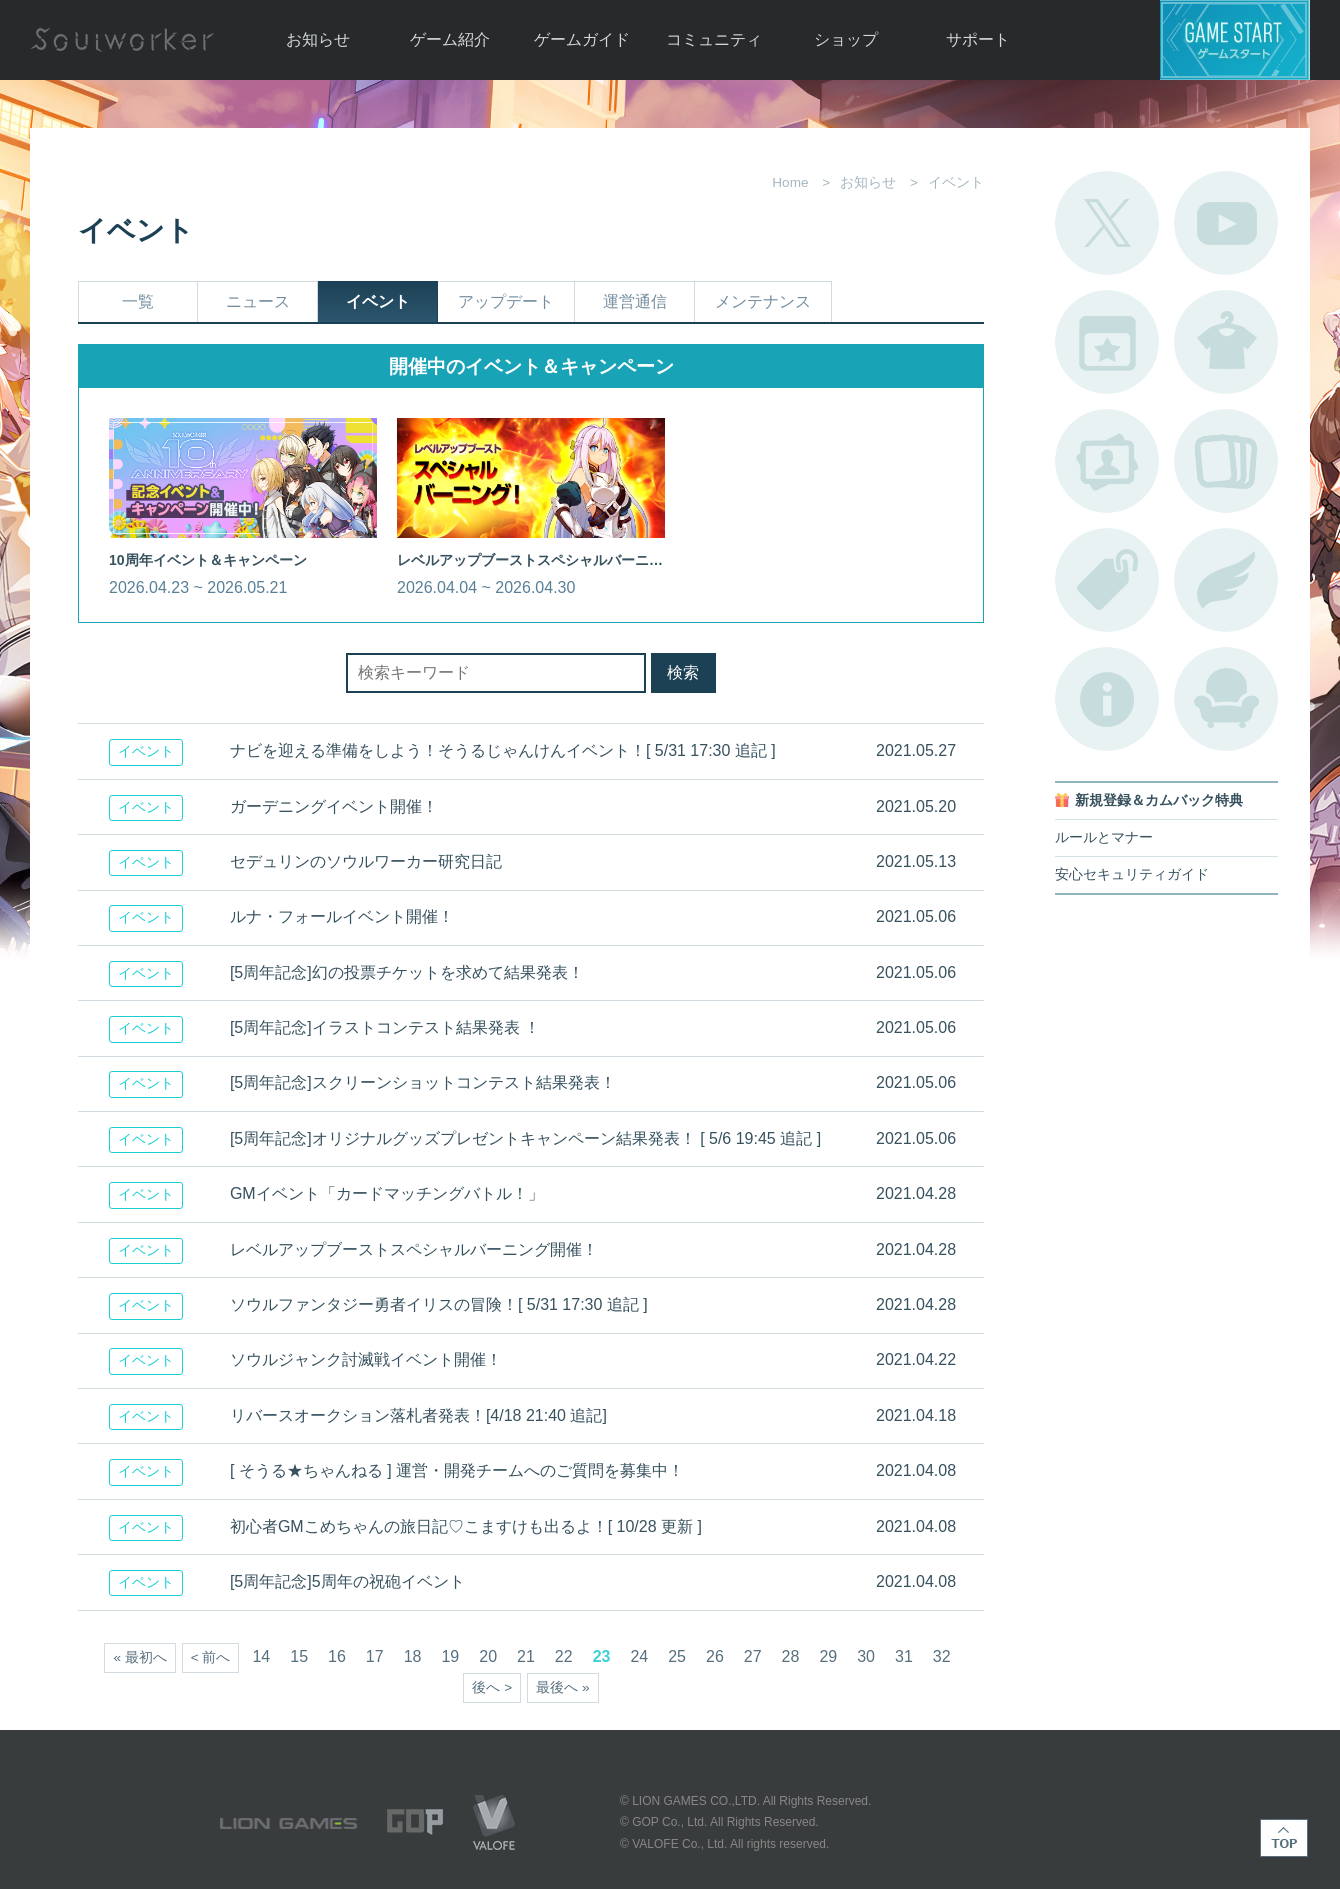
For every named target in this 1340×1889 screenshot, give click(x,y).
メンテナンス (763, 301)
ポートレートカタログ (1107, 461)
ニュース (258, 301)
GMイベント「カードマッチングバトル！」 (387, 1193)
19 (450, 1656)
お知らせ (318, 39)
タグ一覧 (1107, 580)
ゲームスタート (1235, 40)
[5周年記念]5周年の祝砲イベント (347, 1581)
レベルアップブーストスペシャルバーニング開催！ (414, 1249)
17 (375, 1656)
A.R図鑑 (1226, 461)
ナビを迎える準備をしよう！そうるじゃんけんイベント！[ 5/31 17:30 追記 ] (503, 750)
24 (639, 1656)
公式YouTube (1226, 223)
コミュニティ (714, 39)
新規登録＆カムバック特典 (1159, 800)
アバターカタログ (1226, 342)
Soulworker (122, 40)
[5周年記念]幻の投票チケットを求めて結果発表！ (407, 972)
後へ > (492, 1687)
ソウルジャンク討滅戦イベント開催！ (366, 1359)
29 (828, 1656)
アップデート (506, 301)
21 (526, 1656)
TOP (1284, 1838)
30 (866, 1656)
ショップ (846, 39)
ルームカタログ (1226, 699)
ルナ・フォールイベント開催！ (342, 916)
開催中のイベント (1107, 342)
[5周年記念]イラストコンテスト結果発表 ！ (385, 1027)
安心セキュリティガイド (1132, 874)
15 (299, 1656)
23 (602, 1656)
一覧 (138, 301)
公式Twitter (1107, 223)
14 (261, 1656)
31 (904, 1656)
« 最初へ (139, 1657)
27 (753, 1656)
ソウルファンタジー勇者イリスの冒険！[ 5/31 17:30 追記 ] (439, 1304)
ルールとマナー (1104, 837)
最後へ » (562, 1687)
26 (715, 1656)
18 (413, 1656)
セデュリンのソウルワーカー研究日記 (366, 861)
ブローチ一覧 (1226, 580)
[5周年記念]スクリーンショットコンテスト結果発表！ (423, 1082)
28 (791, 1656)
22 (564, 1656)
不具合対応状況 (1107, 699)
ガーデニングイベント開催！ (334, 806)
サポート (978, 39)
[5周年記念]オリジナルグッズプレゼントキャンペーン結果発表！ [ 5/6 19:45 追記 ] (525, 1138)
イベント (378, 301)
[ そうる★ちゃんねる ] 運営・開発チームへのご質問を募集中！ (457, 1470)
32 (942, 1656)
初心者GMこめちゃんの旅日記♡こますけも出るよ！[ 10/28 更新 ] (466, 1526)
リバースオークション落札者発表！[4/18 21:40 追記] (418, 1415)
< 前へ (211, 1657)
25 (677, 1656)
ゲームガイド (582, 39)
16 (337, 1656)
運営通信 (635, 301)
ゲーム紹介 (450, 39)
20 (488, 1656)
